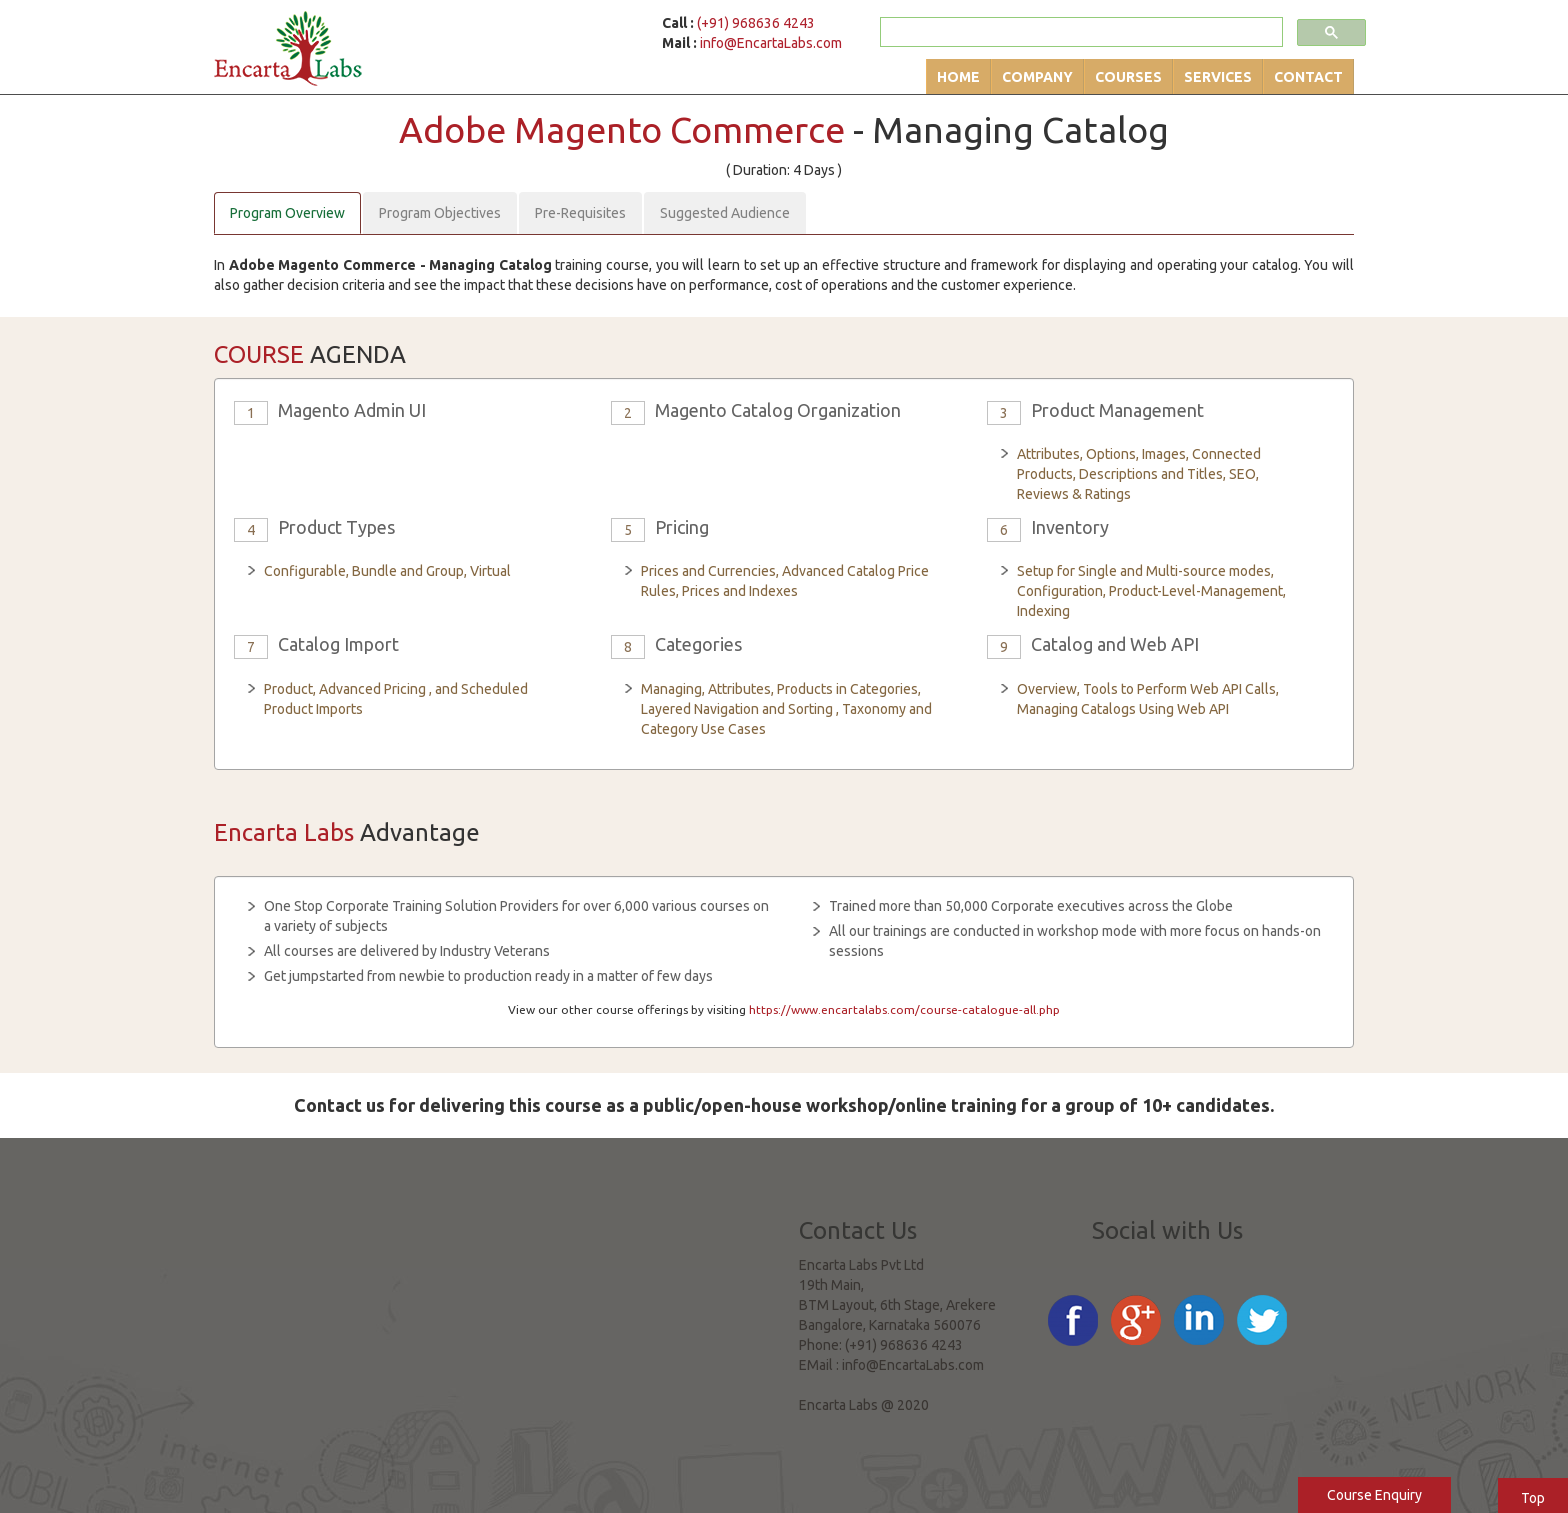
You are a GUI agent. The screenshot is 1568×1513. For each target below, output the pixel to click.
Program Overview (287, 213)
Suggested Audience (725, 213)
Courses (1128, 77)
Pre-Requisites (580, 213)
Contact (1308, 77)
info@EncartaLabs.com (771, 43)
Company (1037, 77)
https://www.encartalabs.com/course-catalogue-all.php (904, 1009)
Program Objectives (440, 213)
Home (958, 77)
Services (1218, 77)
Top (1533, 1498)
